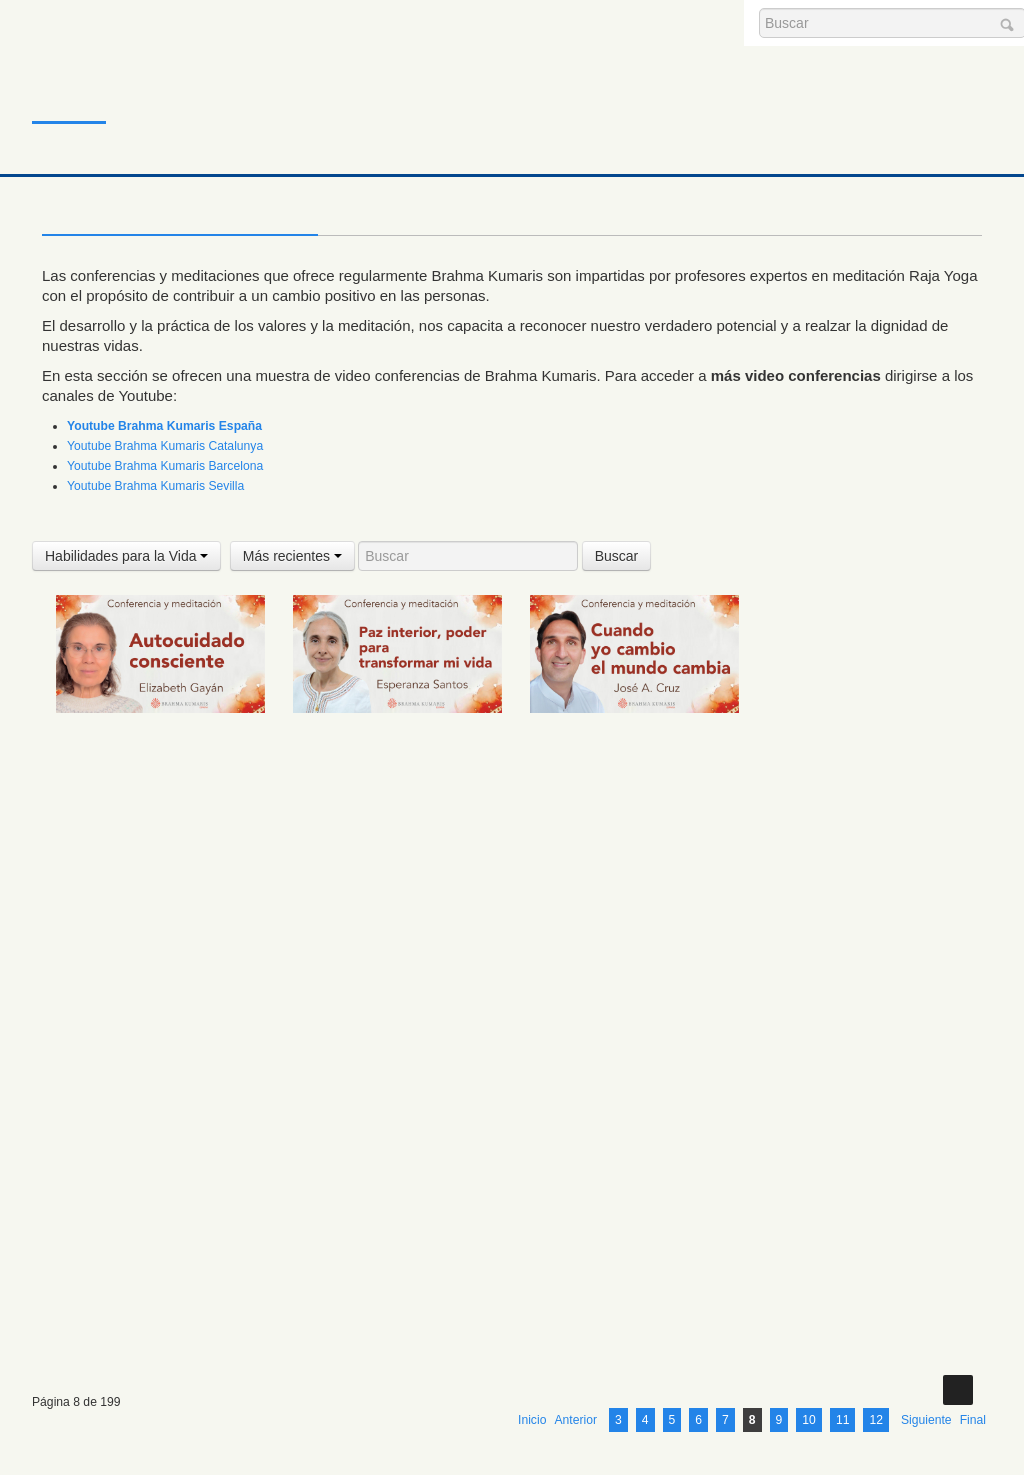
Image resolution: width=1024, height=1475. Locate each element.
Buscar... (759, 8)
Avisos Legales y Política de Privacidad (368, 1384)
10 (809, 1262)
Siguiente (926, 1262)
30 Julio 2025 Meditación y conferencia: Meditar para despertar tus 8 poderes (615, 968)
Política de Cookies (368, 1414)
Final (973, 1262)
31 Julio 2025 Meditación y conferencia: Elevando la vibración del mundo (378, 968)
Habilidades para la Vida (126, 556)
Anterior (575, 1262)
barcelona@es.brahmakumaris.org (524, 1355)
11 (843, 1262)
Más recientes (292, 556)
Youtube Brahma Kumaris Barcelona (165, 466)
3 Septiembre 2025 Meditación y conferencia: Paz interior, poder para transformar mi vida (394, 748)
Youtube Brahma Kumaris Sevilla (155, 486)
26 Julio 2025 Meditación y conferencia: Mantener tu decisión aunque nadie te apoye (392, 1169)
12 (876, 1262)
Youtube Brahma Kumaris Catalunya (165, 446)
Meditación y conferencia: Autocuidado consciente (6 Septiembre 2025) (139, 748)
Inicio (66, 84)
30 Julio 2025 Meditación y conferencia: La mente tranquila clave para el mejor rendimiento (867, 968)
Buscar (617, 556)
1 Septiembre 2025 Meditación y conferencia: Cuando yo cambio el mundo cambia (631, 748)
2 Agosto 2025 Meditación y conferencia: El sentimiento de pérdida (150, 968)
